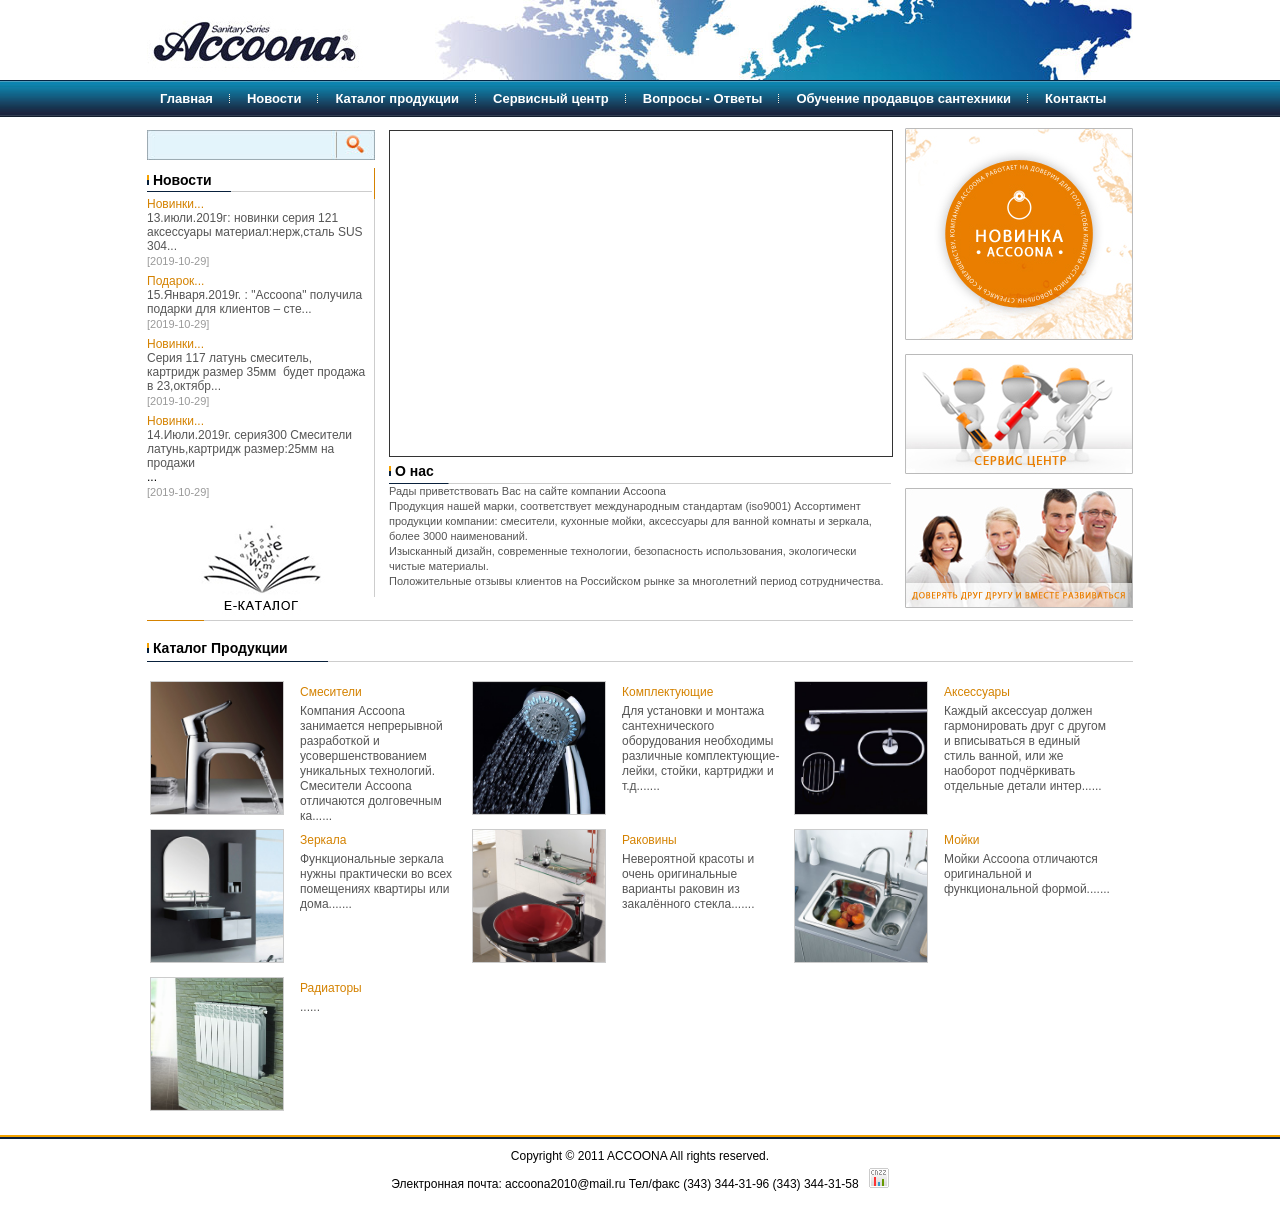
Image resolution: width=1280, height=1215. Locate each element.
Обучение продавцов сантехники (903, 98)
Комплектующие (667, 692)
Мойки (961, 840)
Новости (274, 98)
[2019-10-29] (178, 261)
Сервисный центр (551, 98)
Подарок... (175, 281)
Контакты (1075, 98)
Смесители (331, 692)
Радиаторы (331, 988)
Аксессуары (977, 692)
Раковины (649, 840)
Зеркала (323, 840)
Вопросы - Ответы (703, 98)
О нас (412, 471)
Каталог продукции (397, 98)
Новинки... (175, 204)
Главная (186, 98)
